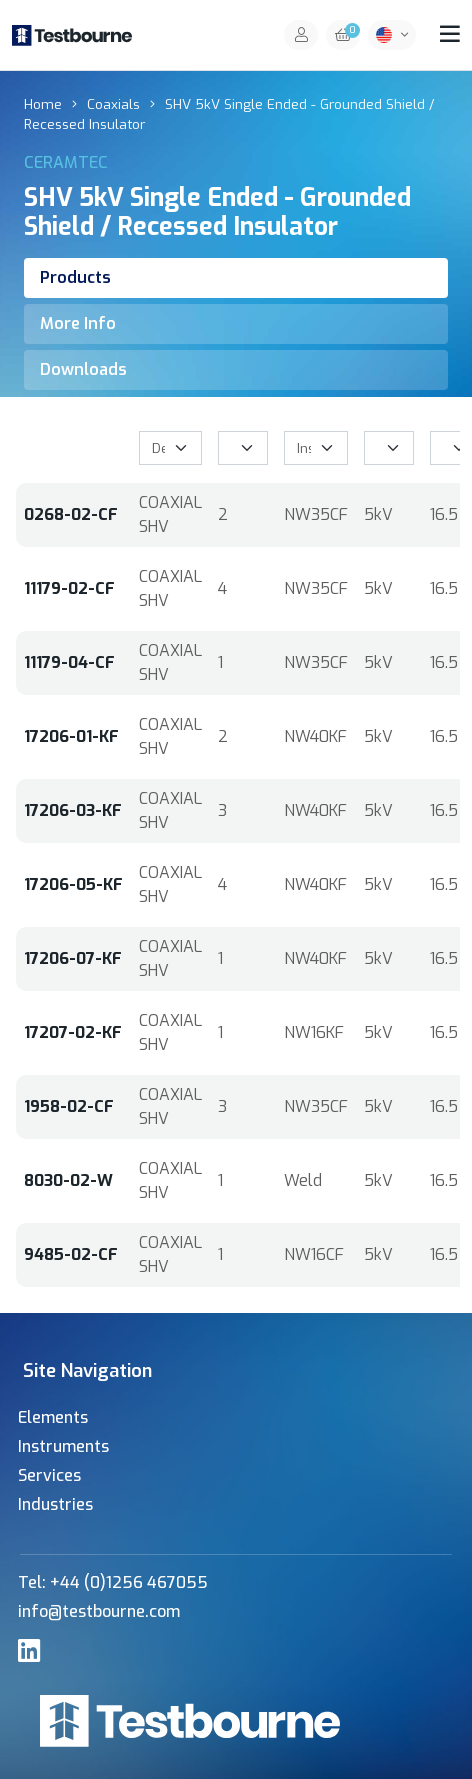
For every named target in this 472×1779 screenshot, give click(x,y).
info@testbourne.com (99, 1611)
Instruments (63, 1446)
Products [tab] (75, 277)
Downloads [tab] (83, 369)
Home (43, 104)
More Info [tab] (78, 323)
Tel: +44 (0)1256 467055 (113, 1582)
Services (49, 1475)
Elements (53, 1417)
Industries (55, 1504)
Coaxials (113, 104)
